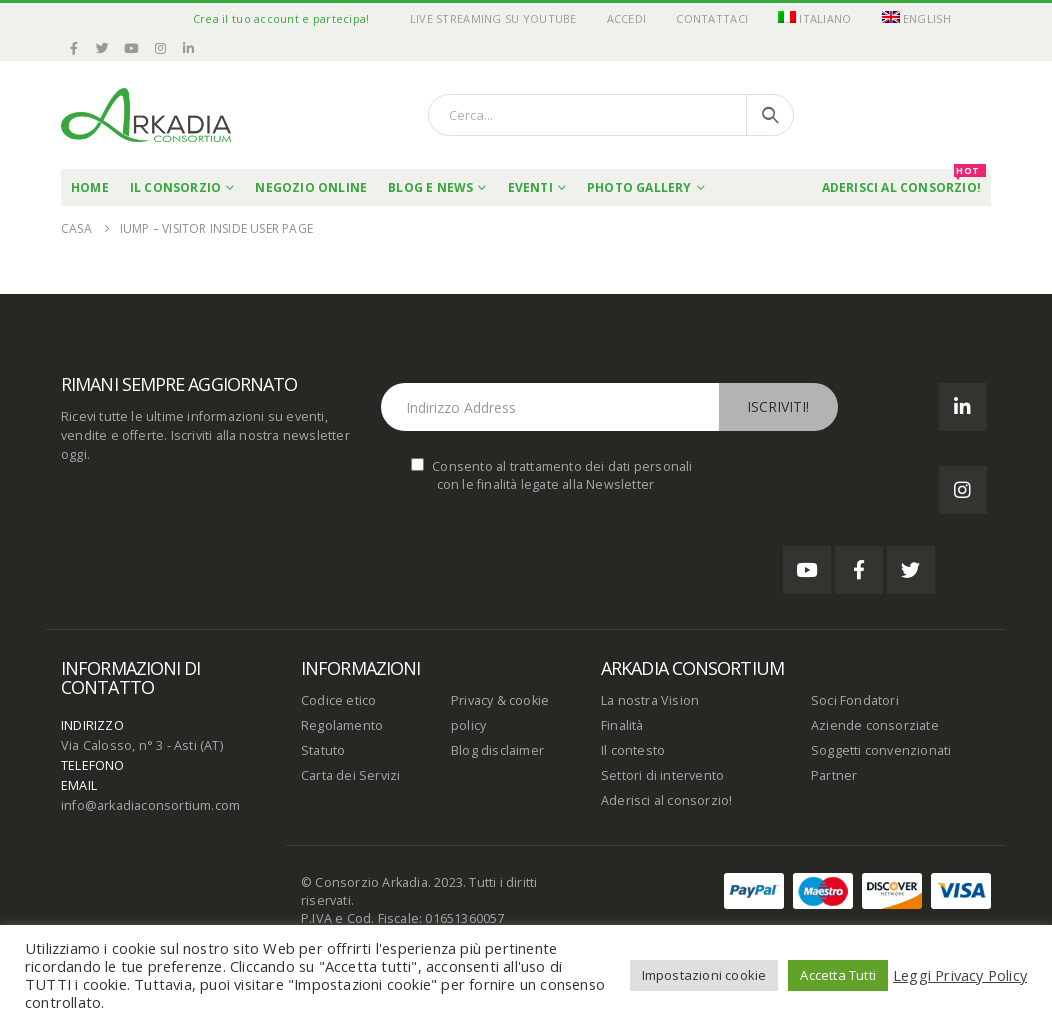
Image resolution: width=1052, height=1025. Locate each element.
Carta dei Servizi (350, 775)
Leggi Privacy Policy (960, 975)
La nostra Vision (650, 700)
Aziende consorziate (875, 725)
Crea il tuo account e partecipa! (281, 18)
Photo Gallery (639, 187)
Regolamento (342, 725)
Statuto (323, 750)
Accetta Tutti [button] (838, 975)
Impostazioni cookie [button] (704, 975)
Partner (834, 775)
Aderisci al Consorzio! (904, 182)
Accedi (627, 18)
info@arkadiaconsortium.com (150, 805)
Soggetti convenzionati (881, 750)
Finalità (622, 725)
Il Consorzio (175, 187)
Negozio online (311, 187)
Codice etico (338, 700)
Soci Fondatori (855, 700)
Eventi (530, 187)
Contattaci (712, 18)
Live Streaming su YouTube (493, 18)
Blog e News (430, 187)
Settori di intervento (662, 775)
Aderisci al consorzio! (666, 800)
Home (90, 187)
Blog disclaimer (497, 750)
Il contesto (633, 750)
